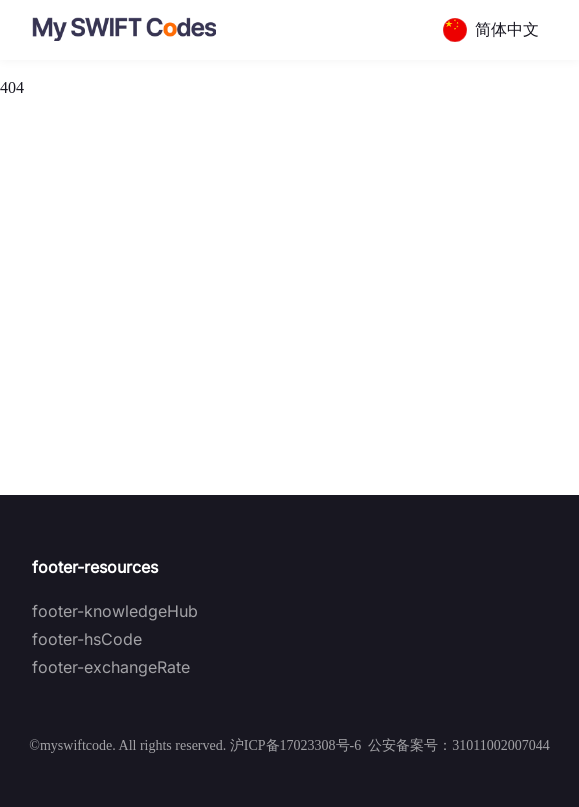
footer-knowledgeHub (115, 611)
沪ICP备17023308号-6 (295, 745)
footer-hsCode (87, 639)
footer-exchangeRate (111, 667)
